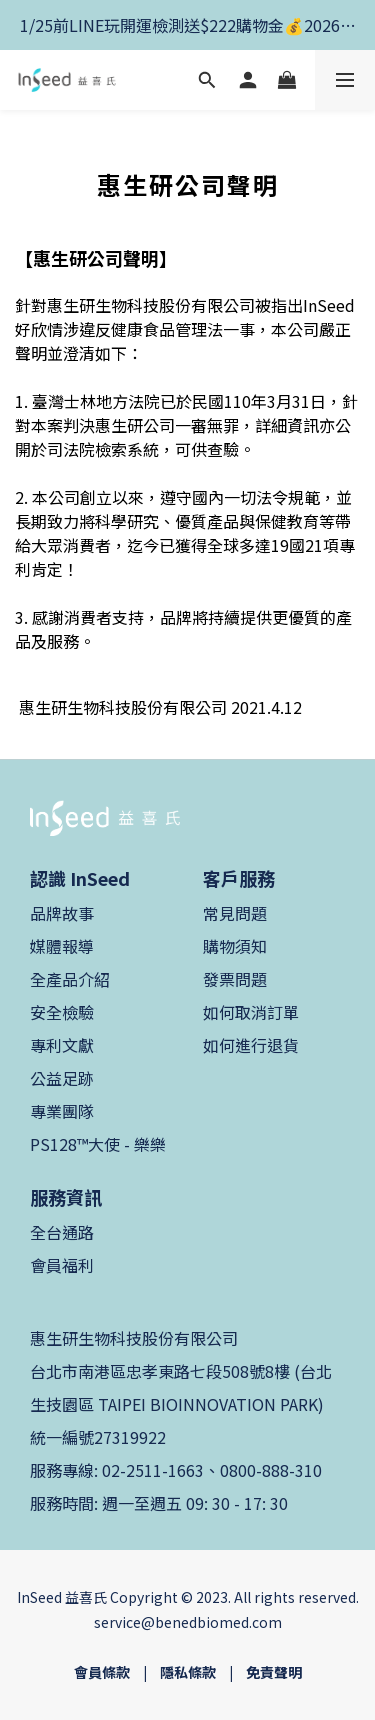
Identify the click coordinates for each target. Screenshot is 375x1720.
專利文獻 (62, 1045)
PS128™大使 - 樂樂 (98, 1144)
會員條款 (102, 1672)
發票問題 (235, 979)
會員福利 (62, 1265)
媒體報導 (62, 946)
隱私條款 (188, 1672)
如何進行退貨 (251, 1045)
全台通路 (62, 1232)
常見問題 (235, 913)
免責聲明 (274, 1672)
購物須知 (235, 946)
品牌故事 (62, 913)
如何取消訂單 (251, 1012)
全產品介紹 (70, 979)
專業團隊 (62, 1111)
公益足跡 (62, 1078)
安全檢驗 (62, 1012)
